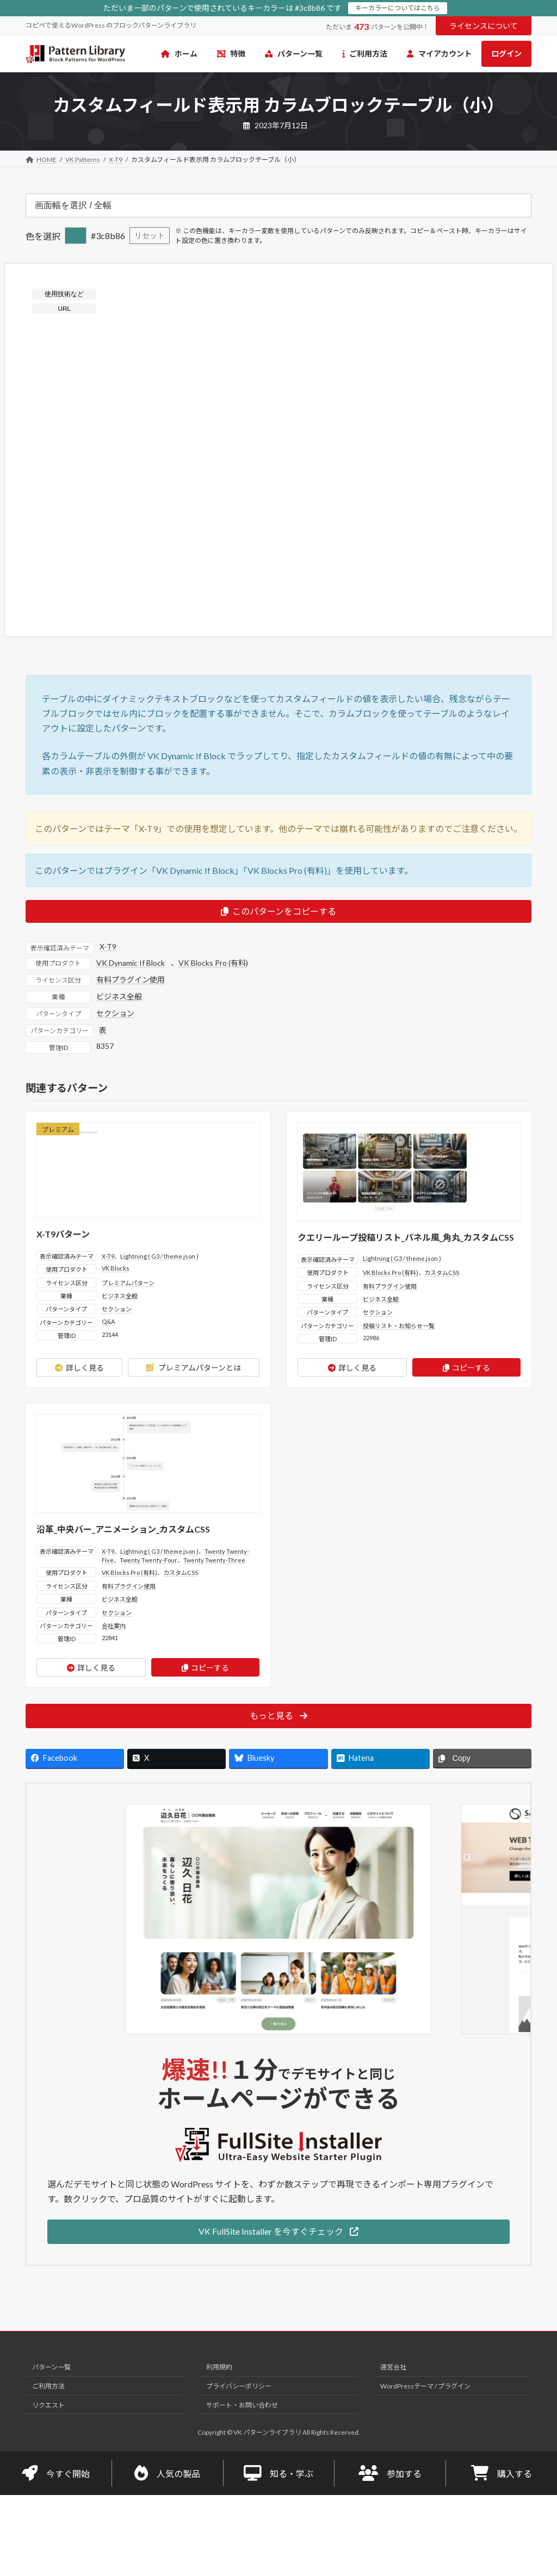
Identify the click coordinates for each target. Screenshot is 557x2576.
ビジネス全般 (119, 996)
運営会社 (393, 2368)
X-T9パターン (63, 1234)
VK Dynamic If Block (130, 962)
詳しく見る (79, 1367)
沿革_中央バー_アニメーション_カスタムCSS (123, 1529)
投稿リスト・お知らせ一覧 (399, 1325)
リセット (149, 235)
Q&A (108, 1321)
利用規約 (219, 2368)
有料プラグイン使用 (130, 979)
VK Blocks (115, 1268)
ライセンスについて (483, 25)
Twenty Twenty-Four (148, 1560)
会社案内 (114, 1625)
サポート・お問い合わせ (242, 2405)
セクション (115, 1013)
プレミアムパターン (128, 1282)
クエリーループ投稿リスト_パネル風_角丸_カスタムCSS (406, 1237)
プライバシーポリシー (238, 2386)
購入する (501, 2473)
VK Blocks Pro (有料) (213, 962)
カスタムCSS (441, 1272)
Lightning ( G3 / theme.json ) (159, 1256)
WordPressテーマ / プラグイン (425, 2386)
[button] (278, 2231)
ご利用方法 (48, 2386)
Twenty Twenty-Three (214, 1560)
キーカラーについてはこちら (397, 8)
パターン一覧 (51, 2368)
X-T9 (108, 946)
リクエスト (48, 2405)
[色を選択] (75, 235)
